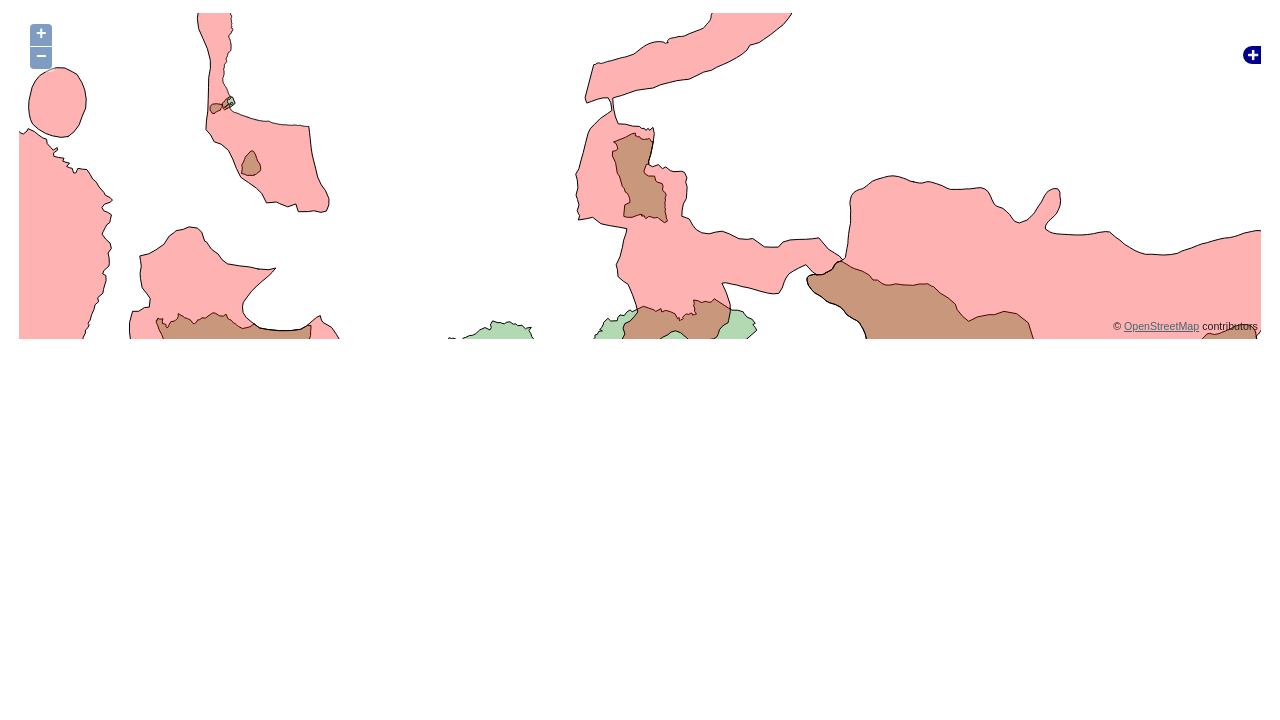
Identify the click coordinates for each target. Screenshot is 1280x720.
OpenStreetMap (1161, 326)
